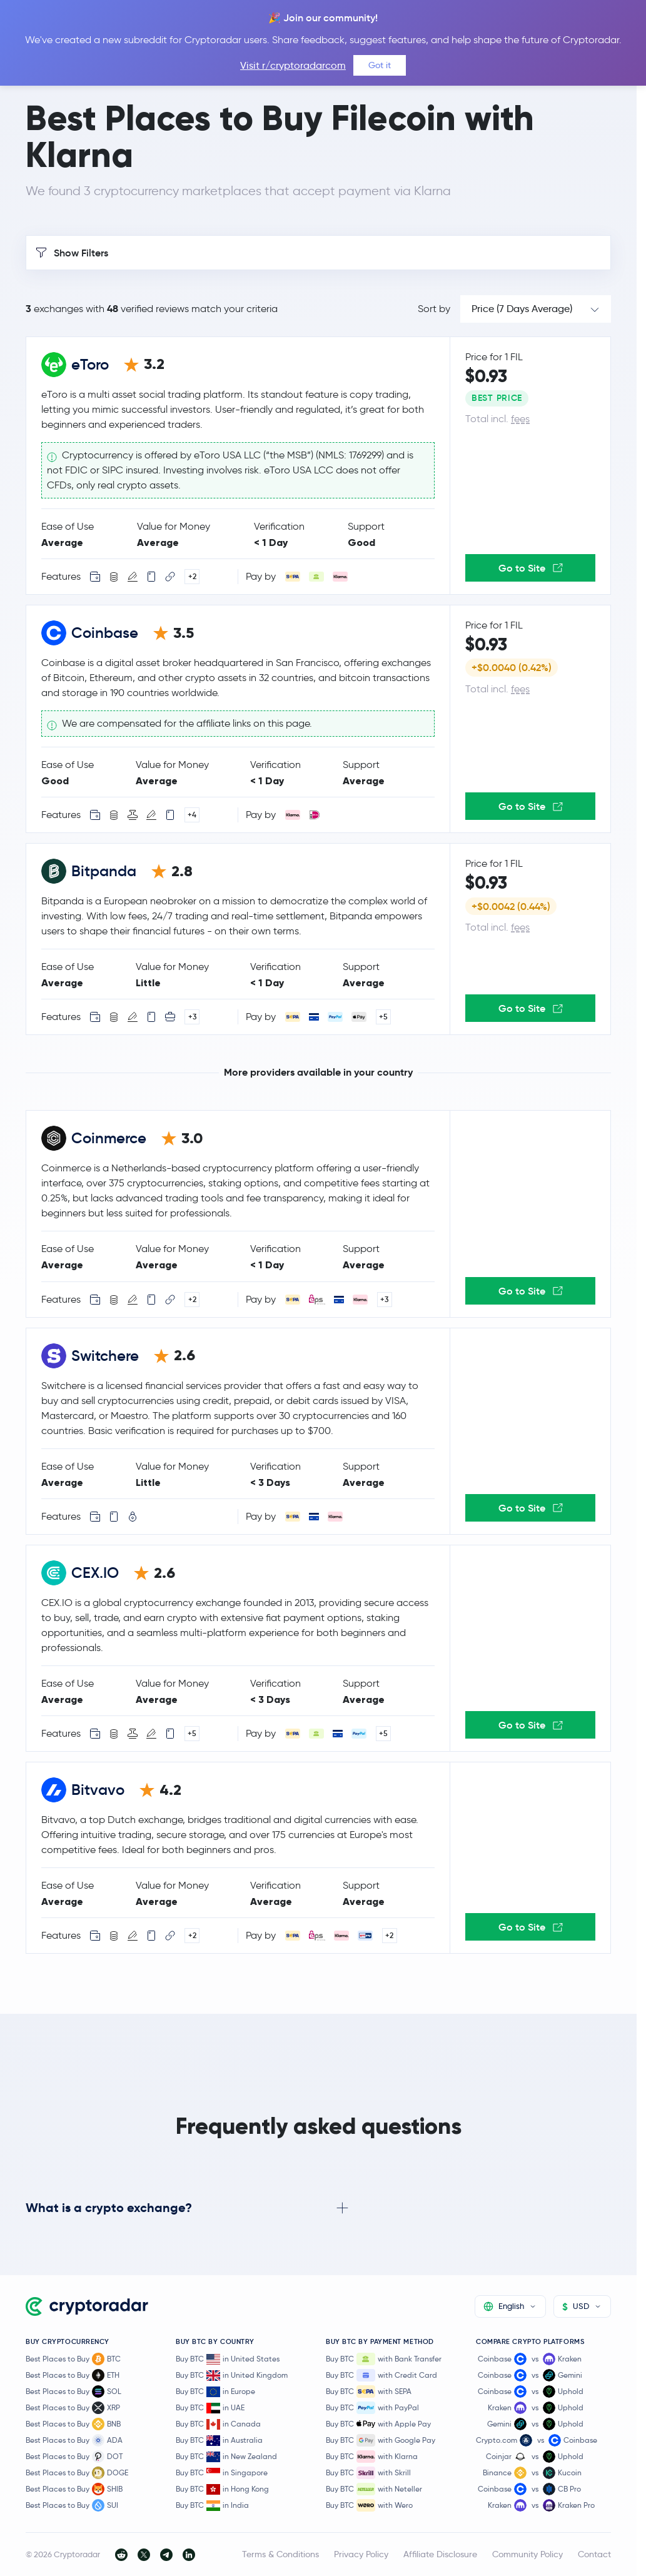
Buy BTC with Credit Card (381, 2375)
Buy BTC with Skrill (368, 2473)
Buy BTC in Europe (215, 2392)
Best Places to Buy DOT (74, 2456)
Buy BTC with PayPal (372, 2408)
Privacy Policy (361, 2554)
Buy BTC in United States (228, 2359)
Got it (379, 65)
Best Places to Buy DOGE (77, 2473)
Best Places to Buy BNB (73, 2424)
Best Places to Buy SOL (73, 2391)
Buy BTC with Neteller (374, 2489)
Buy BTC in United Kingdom (232, 2375)
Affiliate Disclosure (440, 2554)
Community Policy (527, 2554)
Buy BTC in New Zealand (226, 2457)
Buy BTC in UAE (210, 2408)
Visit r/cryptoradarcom (293, 65)
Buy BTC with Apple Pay (378, 2424)
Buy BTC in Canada (218, 2424)
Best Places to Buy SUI (72, 2505)
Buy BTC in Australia (219, 2440)
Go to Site (530, 568)
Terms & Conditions (280, 2554)
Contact (594, 2554)
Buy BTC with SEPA (368, 2391)
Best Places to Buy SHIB (74, 2489)
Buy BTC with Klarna (372, 2456)
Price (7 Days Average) (522, 309)
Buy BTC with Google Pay (380, 2440)
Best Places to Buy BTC (73, 2359)
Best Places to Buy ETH (72, 2375)
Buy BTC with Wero (369, 2505)
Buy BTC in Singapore (222, 2473)
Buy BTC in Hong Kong (222, 2489)
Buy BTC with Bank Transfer (384, 2359)
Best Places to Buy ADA (74, 2440)
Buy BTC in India (212, 2505)
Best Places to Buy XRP (73, 2408)
